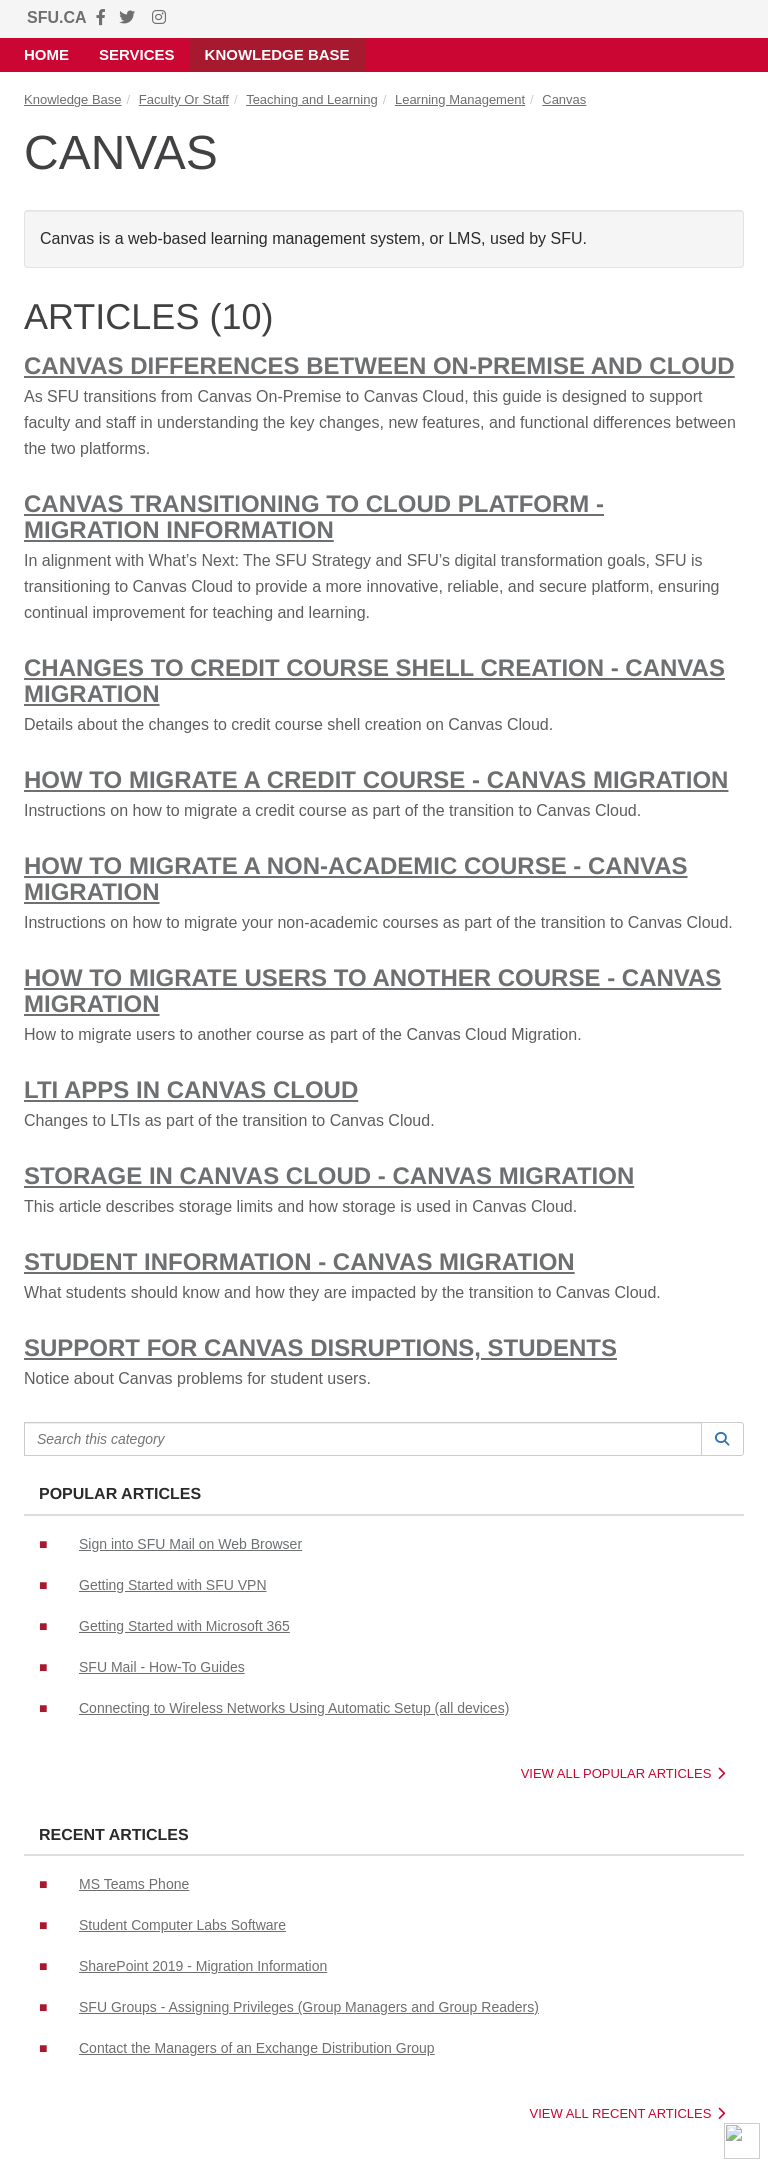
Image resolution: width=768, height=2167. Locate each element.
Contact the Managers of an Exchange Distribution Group (257, 2048)
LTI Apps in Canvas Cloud (191, 1090)
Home (46, 54)
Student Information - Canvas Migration (299, 1262)
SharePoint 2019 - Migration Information (203, 1966)
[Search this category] (363, 1439)
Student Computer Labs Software (182, 1925)
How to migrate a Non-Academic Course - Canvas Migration (356, 879)
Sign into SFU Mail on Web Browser (190, 1544)
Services (137, 54)
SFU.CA (57, 17)
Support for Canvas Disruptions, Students (320, 1348)
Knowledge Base (277, 54)
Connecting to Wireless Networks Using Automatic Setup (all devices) (294, 1708)
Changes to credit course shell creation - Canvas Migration (374, 681)
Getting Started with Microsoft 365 (184, 1626)
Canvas (564, 99)
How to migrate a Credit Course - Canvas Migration (376, 780)
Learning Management (460, 99)
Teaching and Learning (312, 99)
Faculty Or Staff (184, 99)
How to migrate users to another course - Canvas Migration (372, 991)
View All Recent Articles (627, 2113)
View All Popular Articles (623, 1773)
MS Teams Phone (134, 1884)
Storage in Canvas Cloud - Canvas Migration (329, 1176)
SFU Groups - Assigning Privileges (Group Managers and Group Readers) (309, 2007)
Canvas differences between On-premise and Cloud (379, 366)
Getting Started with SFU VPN (173, 1585)
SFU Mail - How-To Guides (162, 1667)
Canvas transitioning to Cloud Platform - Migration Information (314, 517)
